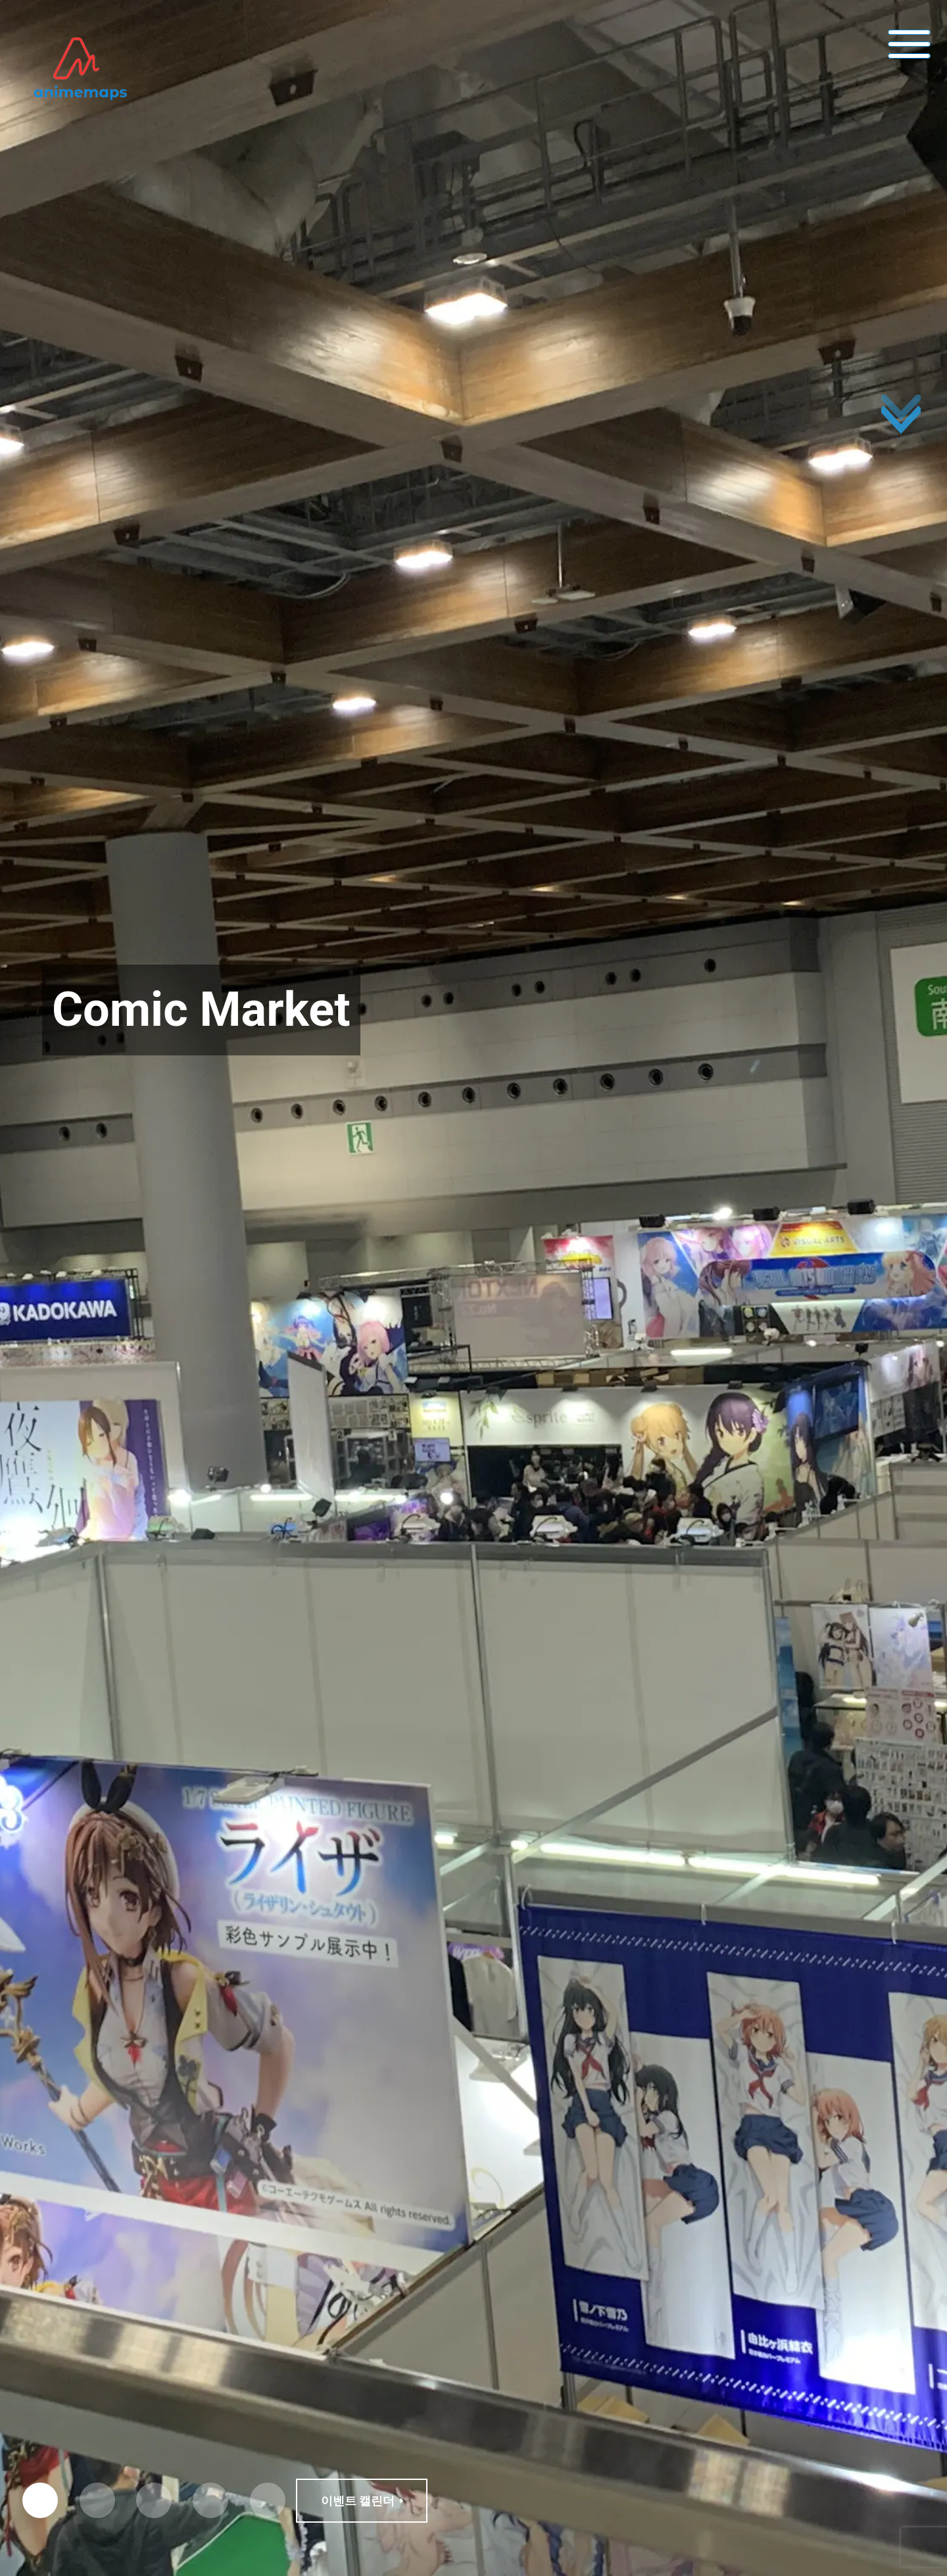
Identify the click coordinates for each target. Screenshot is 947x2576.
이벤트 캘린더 (358, 2501)
